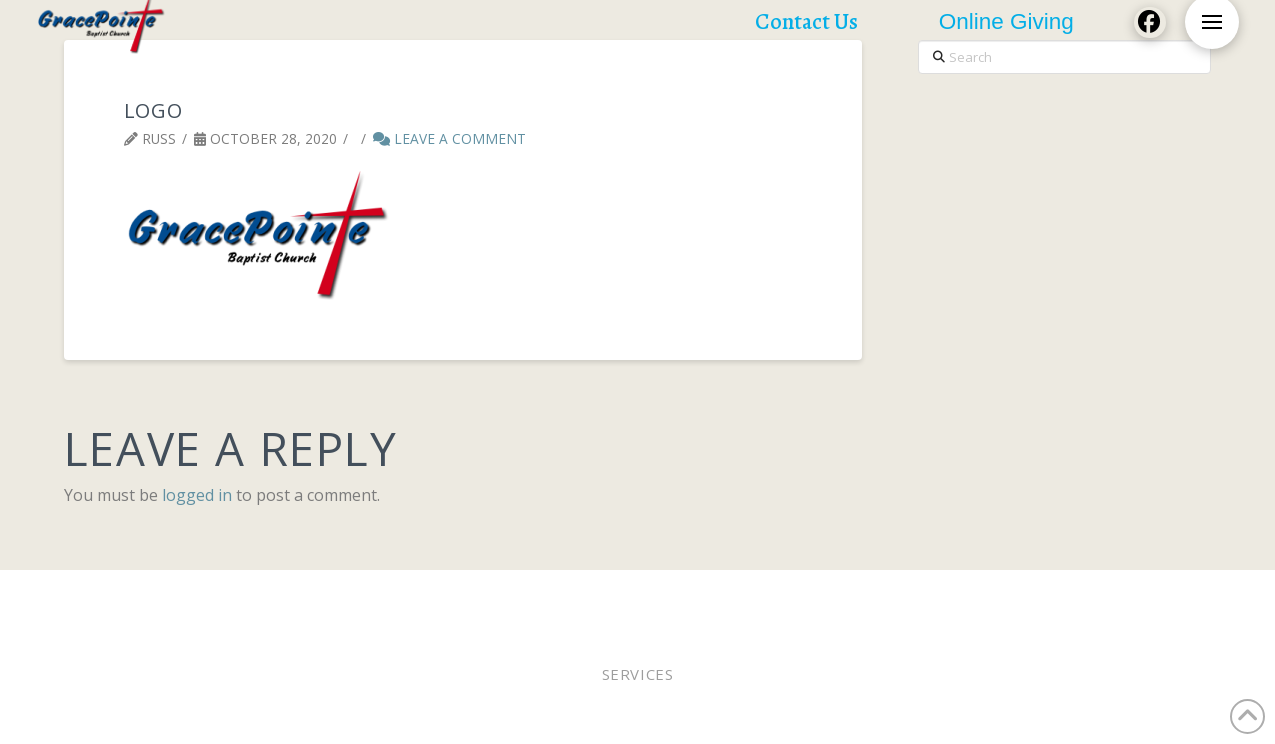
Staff (724, 596)
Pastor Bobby (464, 596)
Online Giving (641, 596)
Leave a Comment (449, 138)
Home (97, 596)
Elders (551, 596)
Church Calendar (1035, 596)
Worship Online (343, 596)
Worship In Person (200, 596)
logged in (197, 495)
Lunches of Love (895, 596)
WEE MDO (788, 596)
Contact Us (1156, 596)
